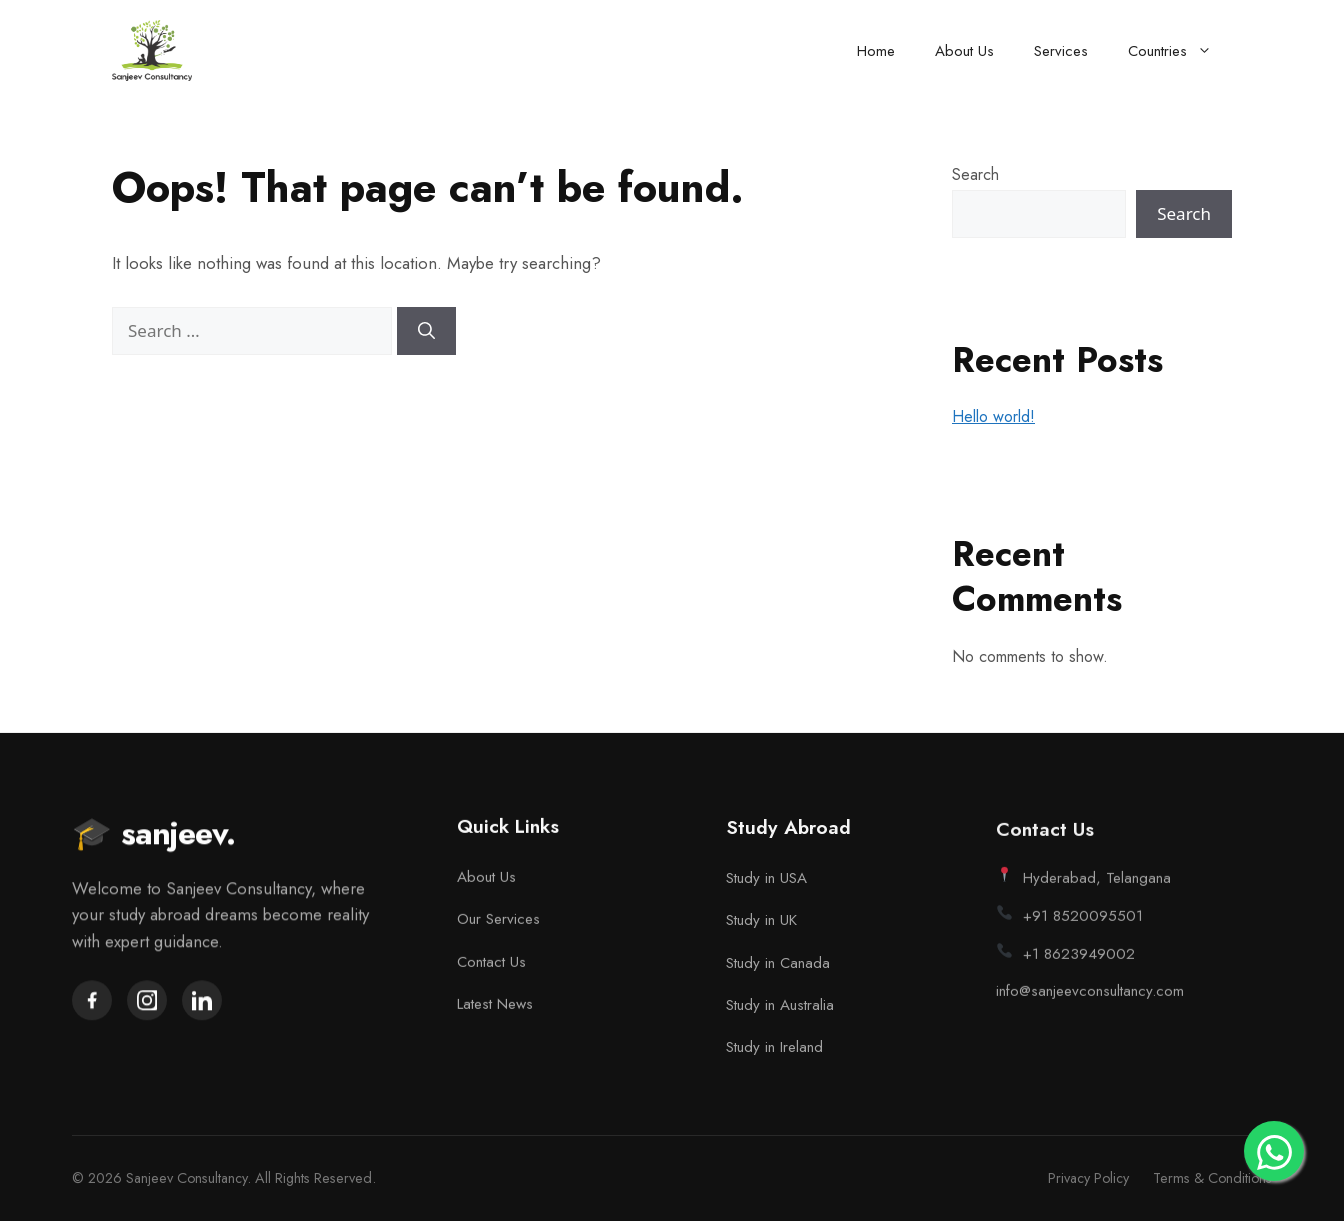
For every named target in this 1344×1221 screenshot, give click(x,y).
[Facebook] (92, 1002)
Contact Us (491, 965)
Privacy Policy (1088, 1178)
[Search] (426, 331)
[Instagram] (147, 1002)
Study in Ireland (774, 1054)
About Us (964, 51)
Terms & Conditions (1212, 1178)
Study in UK (761, 927)
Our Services (498, 922)
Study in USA (766, 884)
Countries (1180, 51)
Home (876, 51)
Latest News (495, 1007)
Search (975, 174)
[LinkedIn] (202, 1002)
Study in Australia (780, 1012)
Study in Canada (778, 969)
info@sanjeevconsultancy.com (1090, 1002)
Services (1061, 51)
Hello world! (993, 416)
